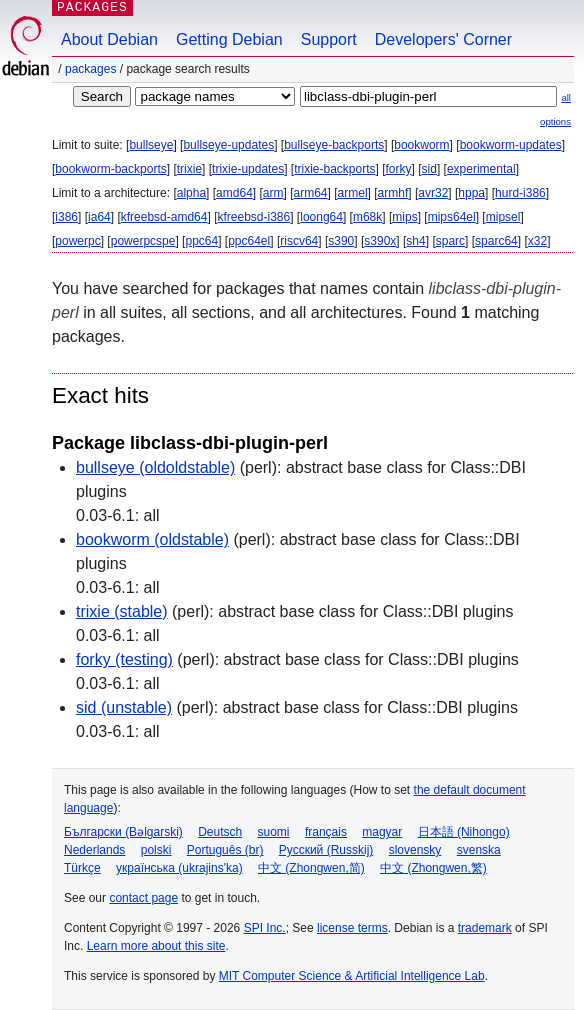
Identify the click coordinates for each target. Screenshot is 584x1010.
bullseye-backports (334, 145)
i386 (66, 217)
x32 (537, 241)
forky (399, 169)
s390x (380, 241)
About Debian (109, 39)
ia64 (99, 217)
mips (404, 217)
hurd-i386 (520, 193)
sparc (450, 241)
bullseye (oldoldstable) (155, 467)
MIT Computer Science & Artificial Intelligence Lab (352, 976)
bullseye (151, 145)
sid (429, 169)
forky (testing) (124, 659)
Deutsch (220, 832)
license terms (352, 928)
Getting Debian (229, 39)
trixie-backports (334, 169)
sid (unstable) (124, 707)
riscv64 (299, 241)
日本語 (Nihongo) (464, 832)
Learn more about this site (156, 946)
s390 (341, 241)
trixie (189, 169)
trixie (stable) (122, 611)
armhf (393, 193)
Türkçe (82, 868)
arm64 (311, 193)
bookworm (421, 145)
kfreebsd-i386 (253, 217)
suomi (274, 832)
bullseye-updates (228, 145)
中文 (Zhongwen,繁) (433, 868)
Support (329, 39)
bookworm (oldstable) (152, 539)
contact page (143, 898)
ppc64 (201, 241)
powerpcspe (143, 241)
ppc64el (249, 241)
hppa (471, 193)
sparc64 (496, 241)
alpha (191, 193)
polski (156, 850)
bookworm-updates (511, 145)
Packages (90, 69)
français (326, 832)
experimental (481, 169)
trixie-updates (248, 169)
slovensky (415, 850)
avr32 (433, 193)
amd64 (234, 193)
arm (273, 193)
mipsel (503, 217)
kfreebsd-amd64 (164, 217)
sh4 (415, 241)
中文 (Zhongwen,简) (311, 868)
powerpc (77, 241)
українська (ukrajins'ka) (179, 868)
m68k (367, 217)
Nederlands (94, 850)
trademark (485, 928)
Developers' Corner (443, 39)
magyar (382, 832)
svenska (479, 850)
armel (353, 193)
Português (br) (225, 850)
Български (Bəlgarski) (123, 832)
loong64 (321, 217)
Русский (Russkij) (326, 850)
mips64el (452, 217)
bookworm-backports (110, 169)
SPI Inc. (265, 928)
